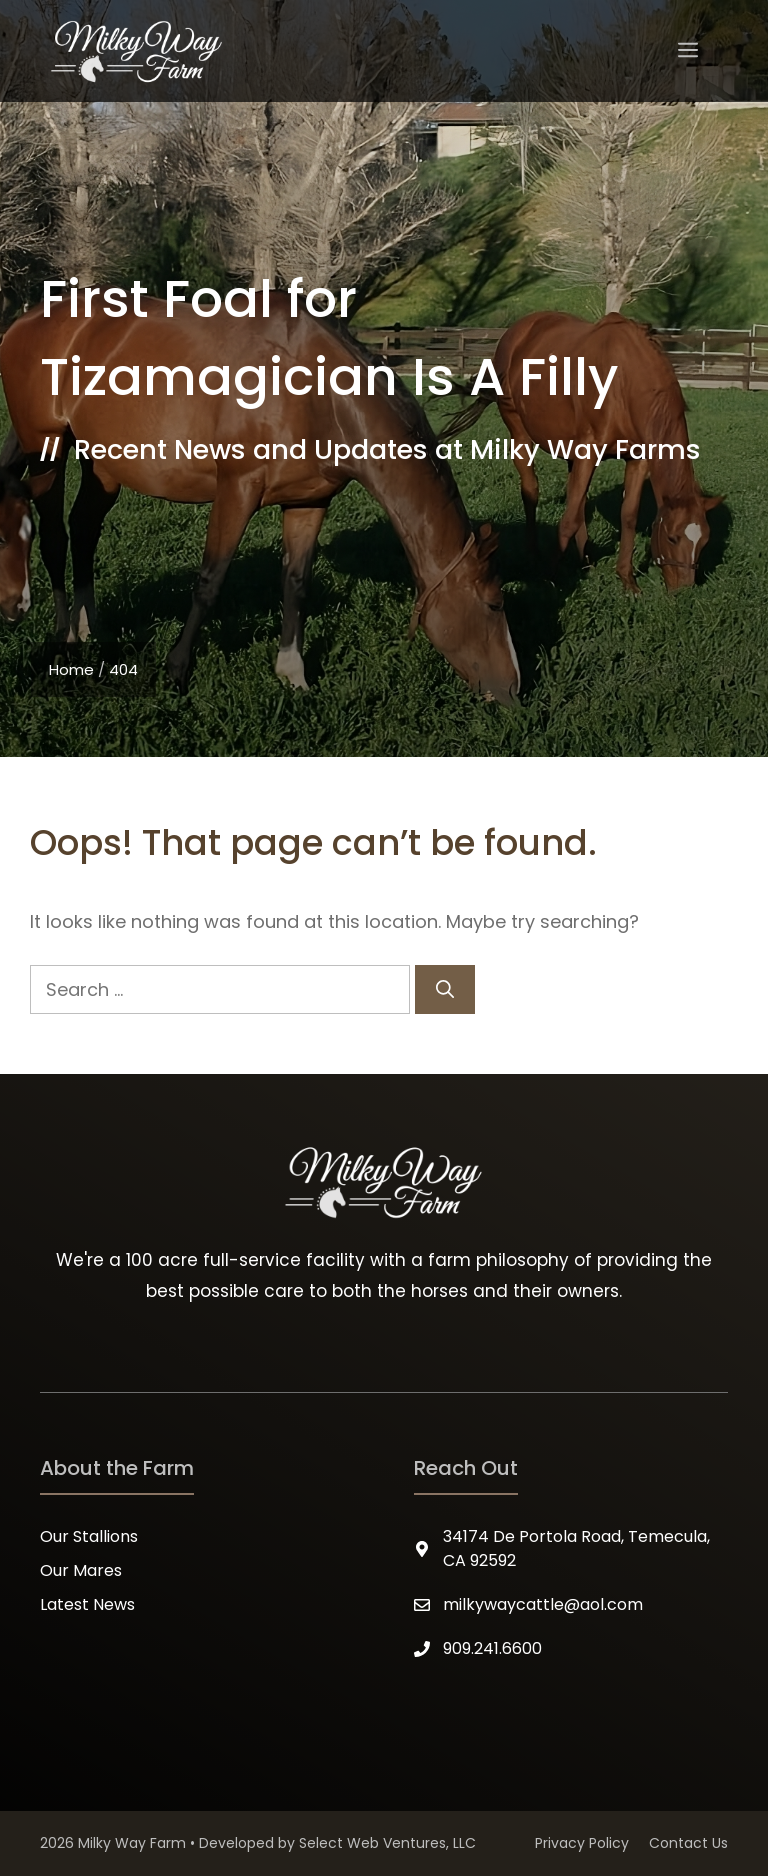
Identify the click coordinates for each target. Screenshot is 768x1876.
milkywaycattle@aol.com (543, 1604)
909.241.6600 (492, 1648)
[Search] (445, 989)
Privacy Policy (582, 1843)
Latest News (87, 1604)
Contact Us (688, 1843)
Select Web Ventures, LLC (387, 1843)
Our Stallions (89, 1536)
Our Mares (81, 1570)
